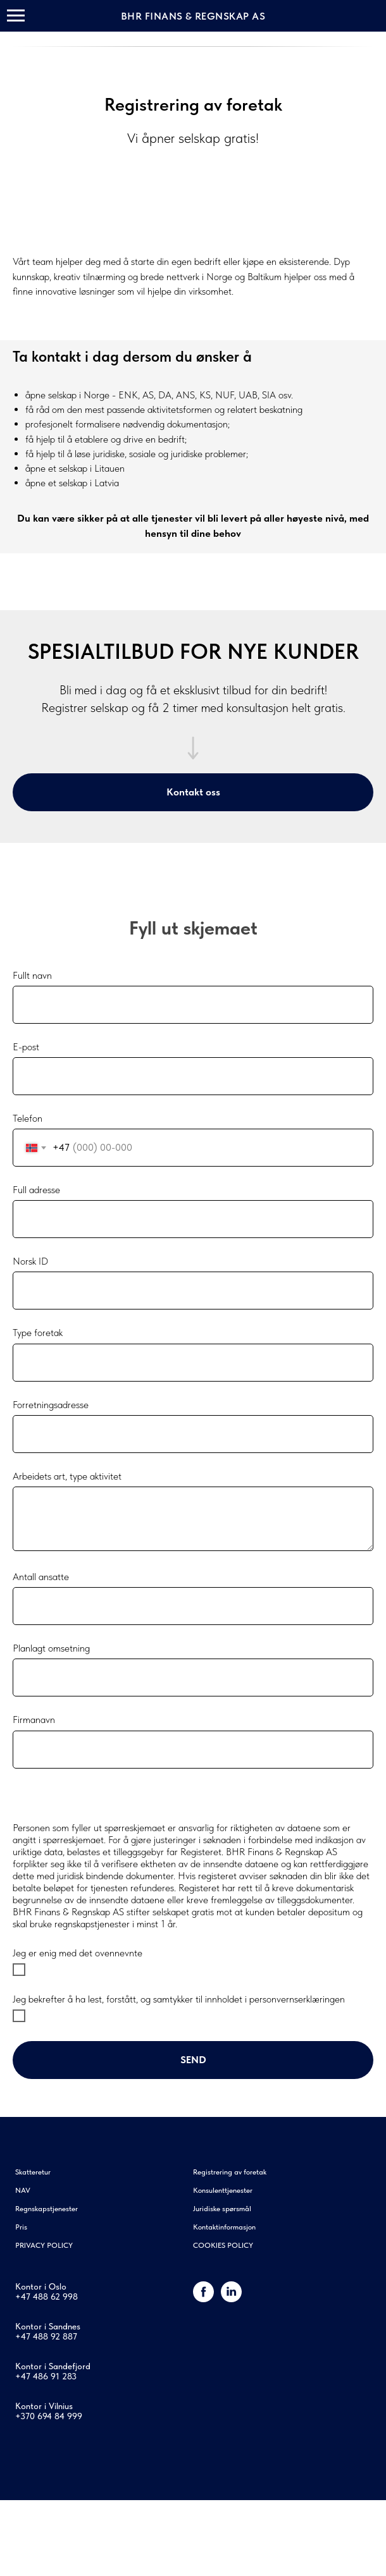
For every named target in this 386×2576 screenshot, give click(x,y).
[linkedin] (231, 2298)
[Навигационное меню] (16, 15)
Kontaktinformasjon (224, 2227)
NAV (22, 2190)
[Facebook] (203, 2298)
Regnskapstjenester (46, 2208)
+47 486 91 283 (46, 2376)
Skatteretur (33, 2172)
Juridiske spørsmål (222, 2208)
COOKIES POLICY (223, 2245)
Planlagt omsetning (51, 1648)
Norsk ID (30, 1261)
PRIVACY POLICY (44, 2245)
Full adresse (36, 1190)
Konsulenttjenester (222, 2190)
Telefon (27, 1118)
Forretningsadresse (51, 1405)
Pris (21, 2227)
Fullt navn (32, 975)
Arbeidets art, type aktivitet (67, 1476)
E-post (26, 1047)
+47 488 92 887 (46, 2336)
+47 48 (29, 2296)
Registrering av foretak (229, 2172)
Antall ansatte (41, 1577)
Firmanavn (34, 1720)
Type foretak (38, 1333)
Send (193, 2060)
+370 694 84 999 (48, 2416)
